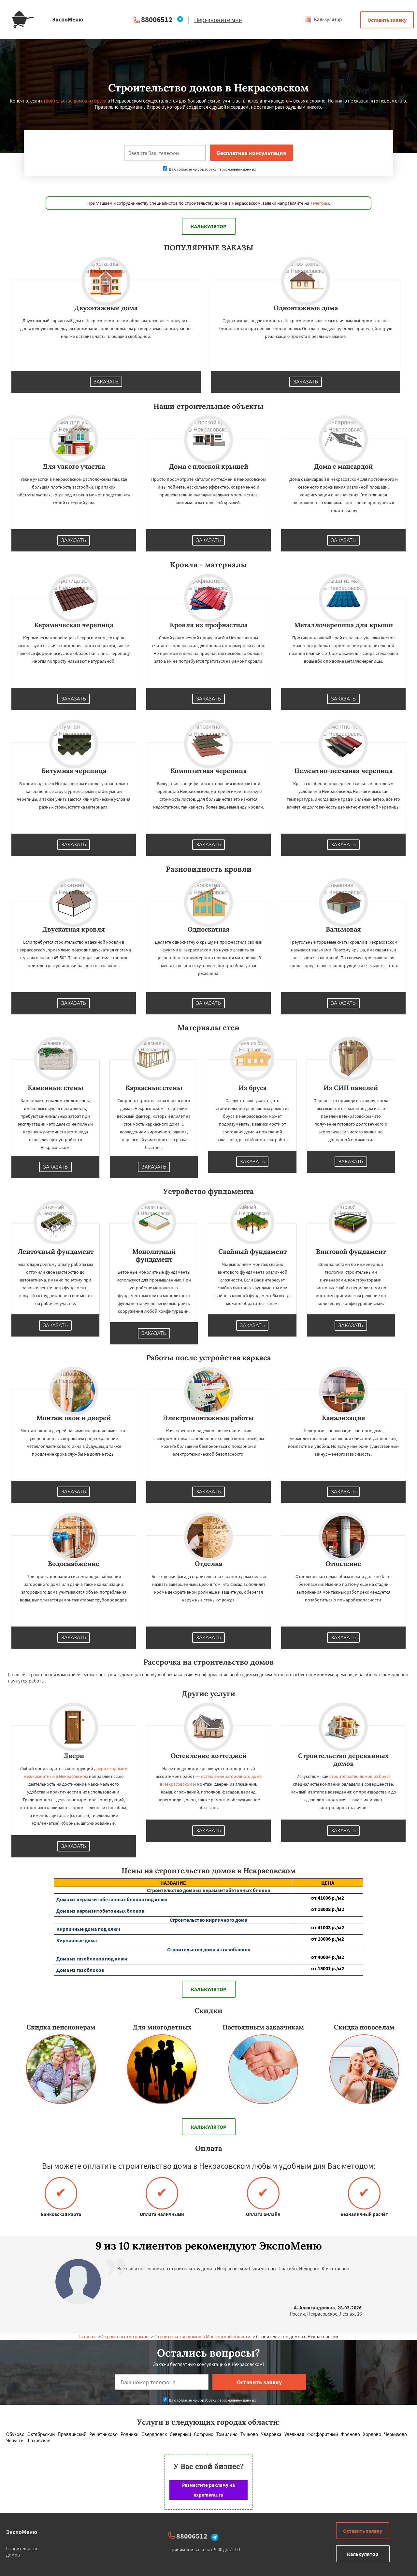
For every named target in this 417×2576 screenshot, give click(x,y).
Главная (87, 2337)
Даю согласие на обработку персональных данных (209, 169)
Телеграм (319, 203)
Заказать (106, 382)
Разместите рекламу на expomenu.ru (208, 2490)
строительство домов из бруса (74, 101)
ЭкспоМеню (21, 2532)
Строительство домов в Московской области (202, 2337)
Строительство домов (125, 2337)
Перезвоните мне (218, 20)
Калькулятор (323, 19)
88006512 (156, 19)
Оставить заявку (387, 20)
